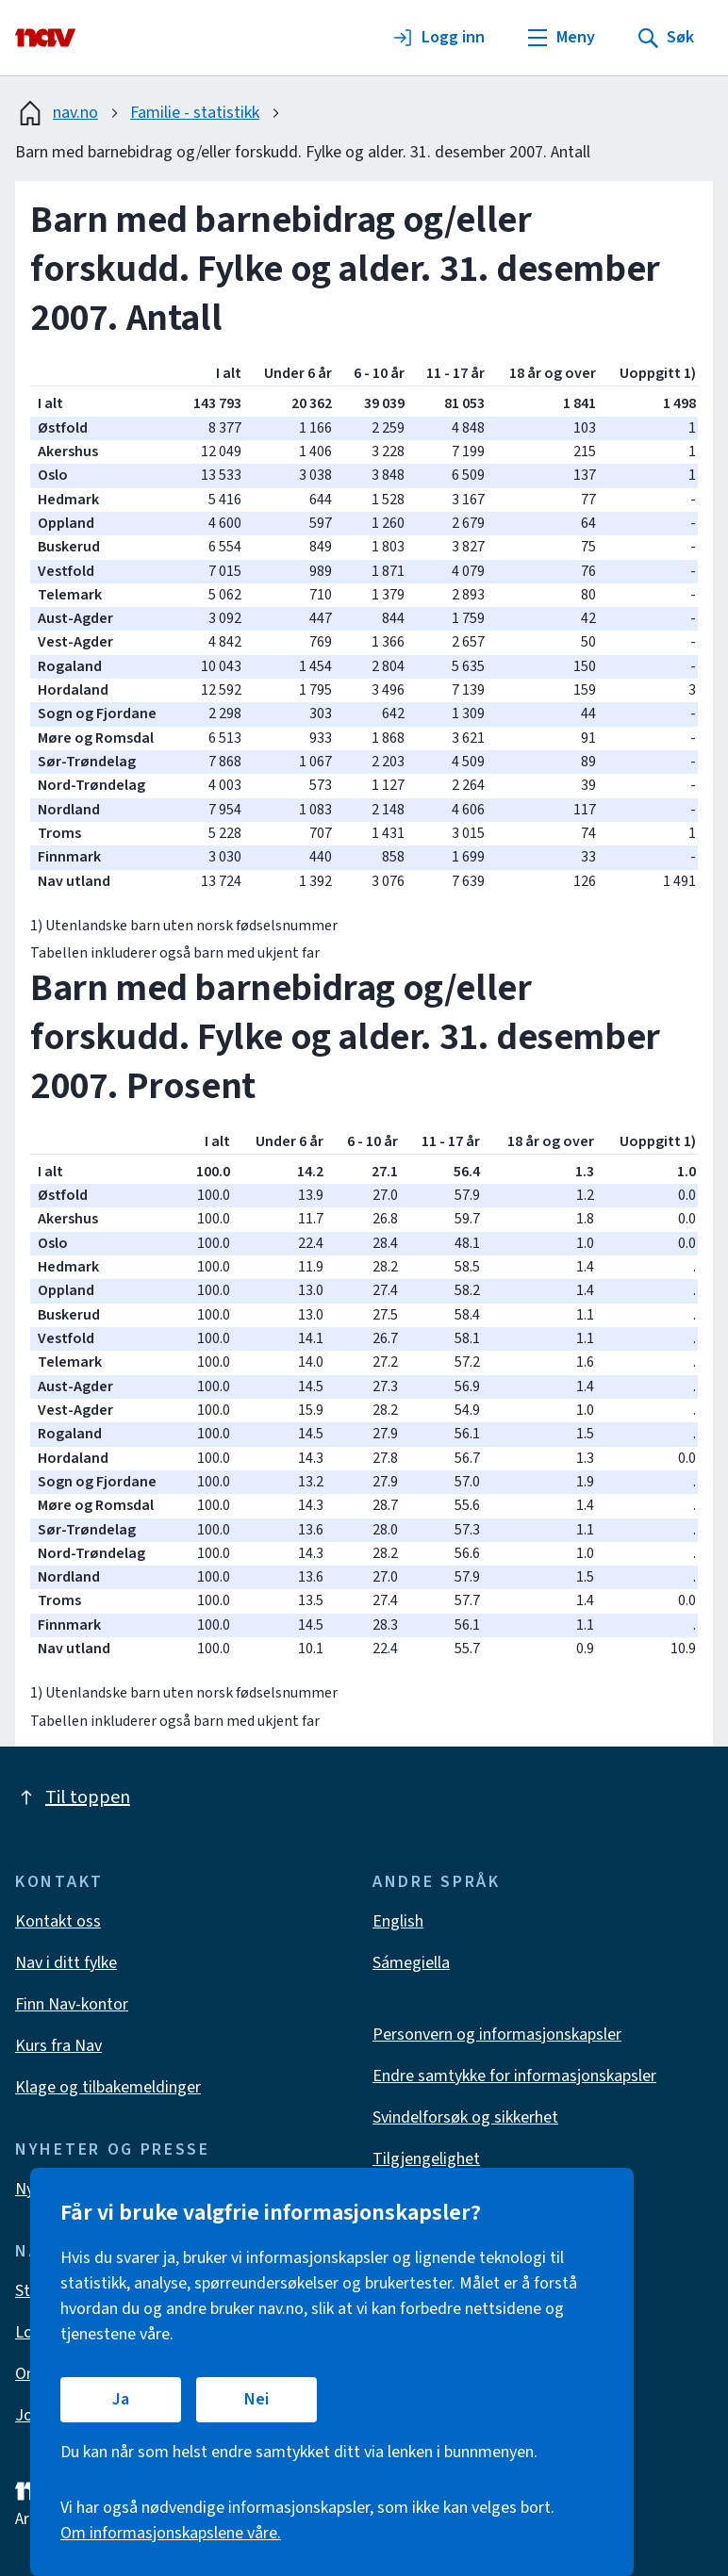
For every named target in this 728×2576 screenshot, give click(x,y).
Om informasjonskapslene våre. (170, 2533)
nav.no (56, 113)
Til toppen (72, 1797)
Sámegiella (411, 1963)
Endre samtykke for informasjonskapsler (514, 2076)
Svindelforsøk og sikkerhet (465, 2117)
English (397, 1921)
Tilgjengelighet (426, 2159)
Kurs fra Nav (58, 2046)
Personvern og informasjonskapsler (496, 2034)
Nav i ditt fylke (66, 1963)
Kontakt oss (58, 1921)
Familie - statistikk (194, 112)
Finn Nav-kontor (71, 2004)
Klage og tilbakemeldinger (108, 2087)
